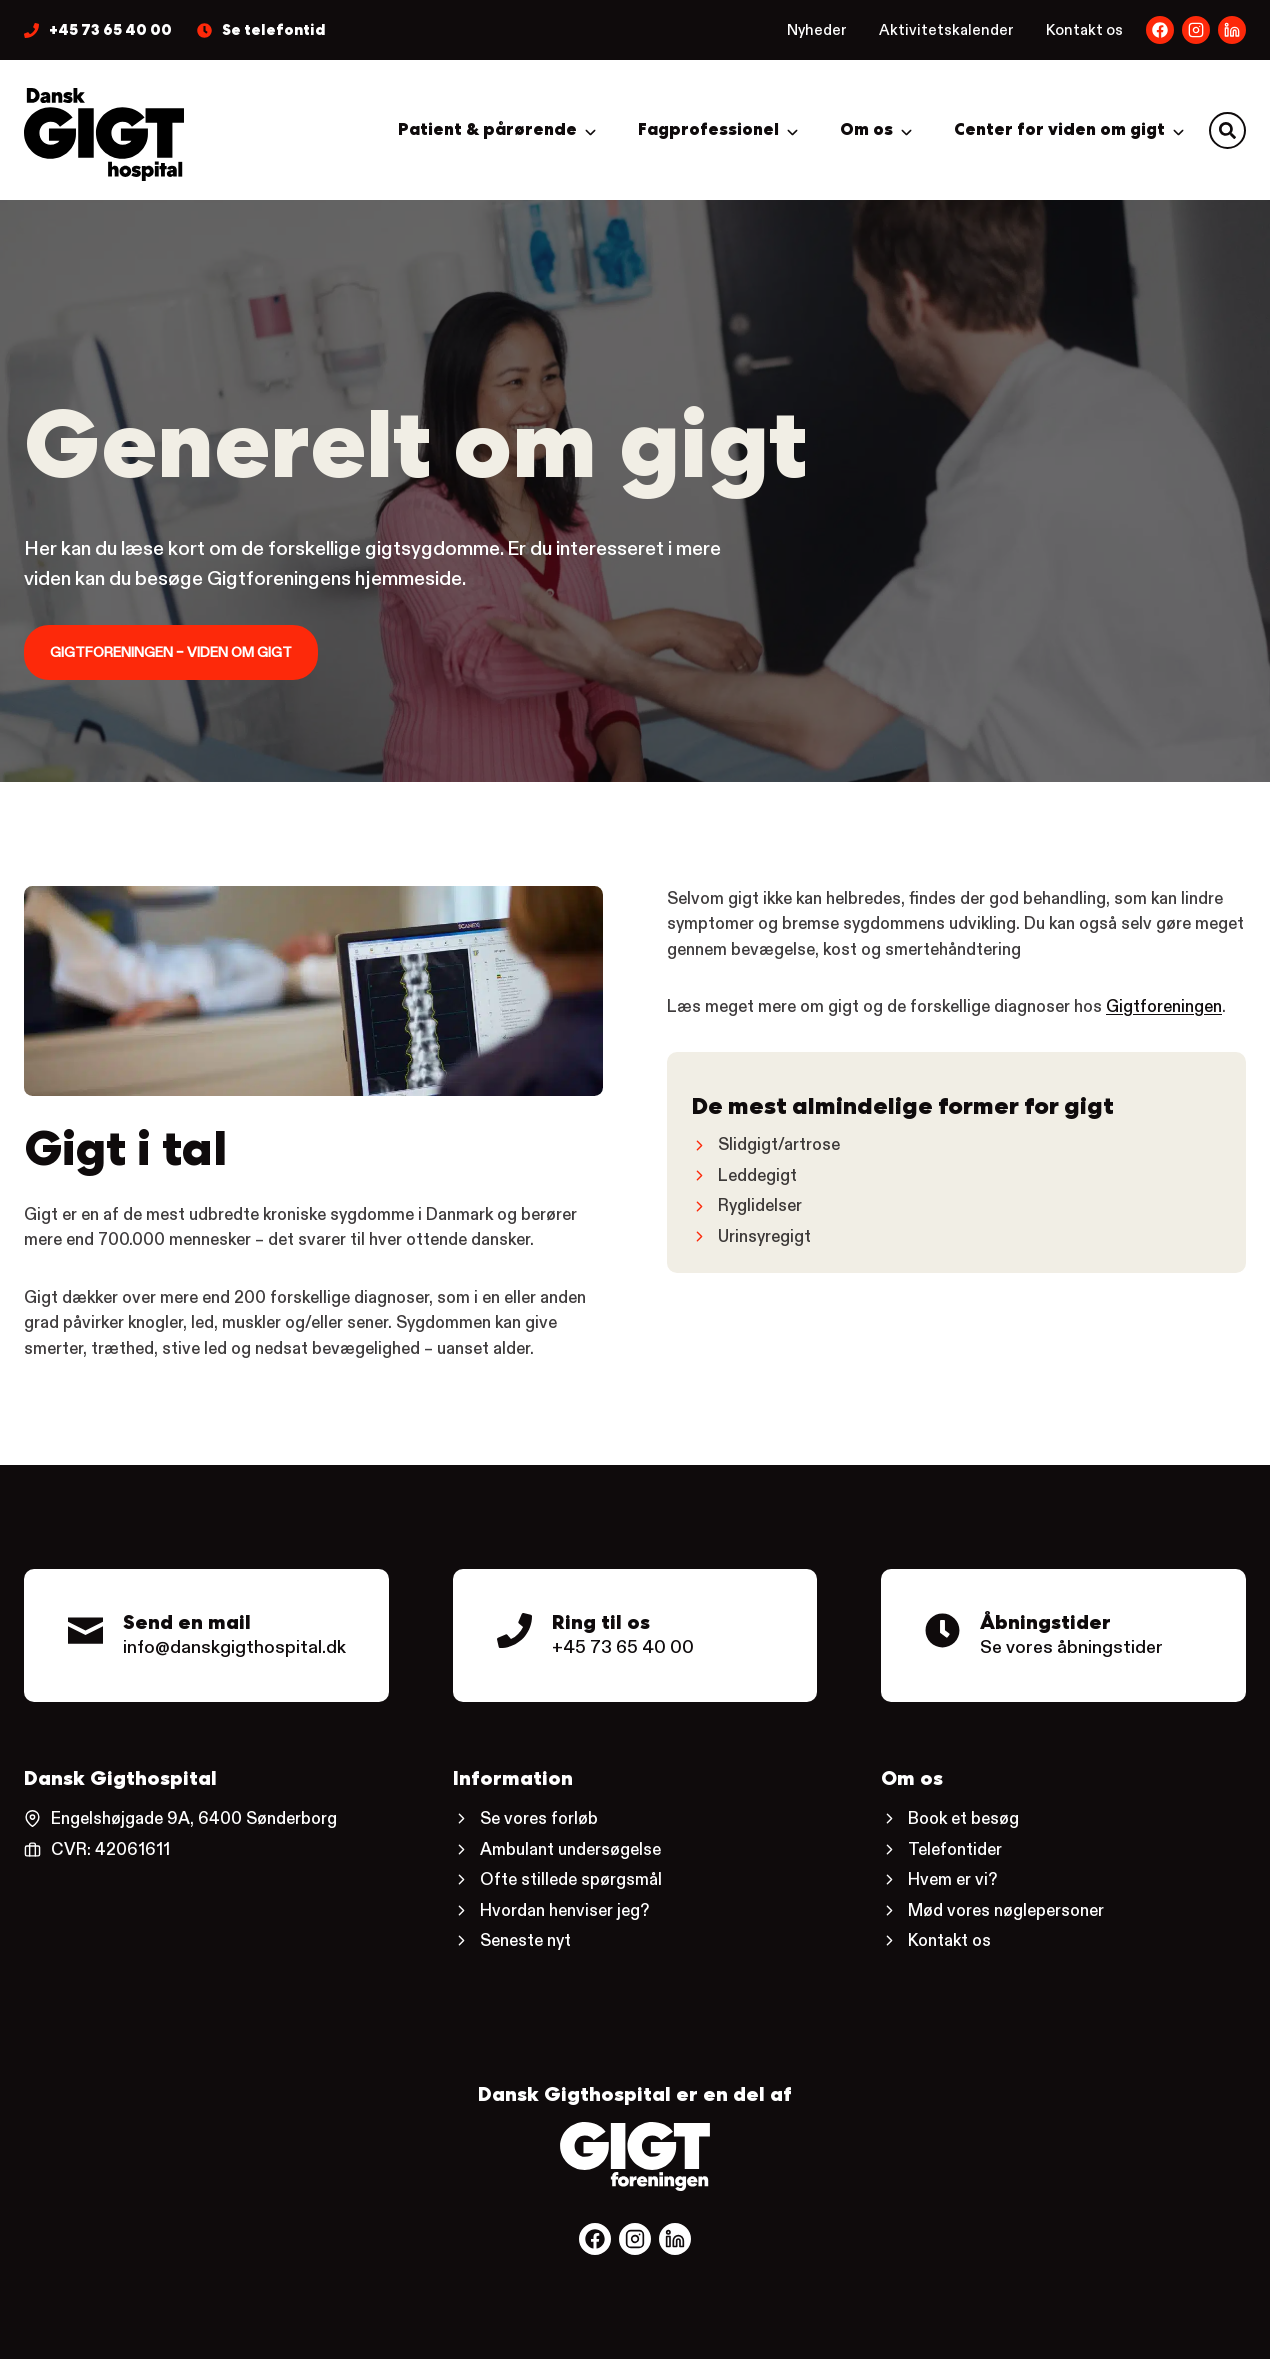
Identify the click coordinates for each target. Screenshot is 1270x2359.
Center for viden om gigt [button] (1059, 129)
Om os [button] (866, 129)
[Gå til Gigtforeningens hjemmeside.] (635, 2156)
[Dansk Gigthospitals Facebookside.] (1160, 30)
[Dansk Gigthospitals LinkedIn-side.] (1196, 30)
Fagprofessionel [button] (708, 129)
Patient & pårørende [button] (487, 129)
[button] (1227, 130)
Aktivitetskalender (946, 29)
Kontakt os (1084, 29)
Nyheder (817, 29)
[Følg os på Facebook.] (595, 2239)
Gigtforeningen (1164, 1006)
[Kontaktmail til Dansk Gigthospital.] (206, 1635)
